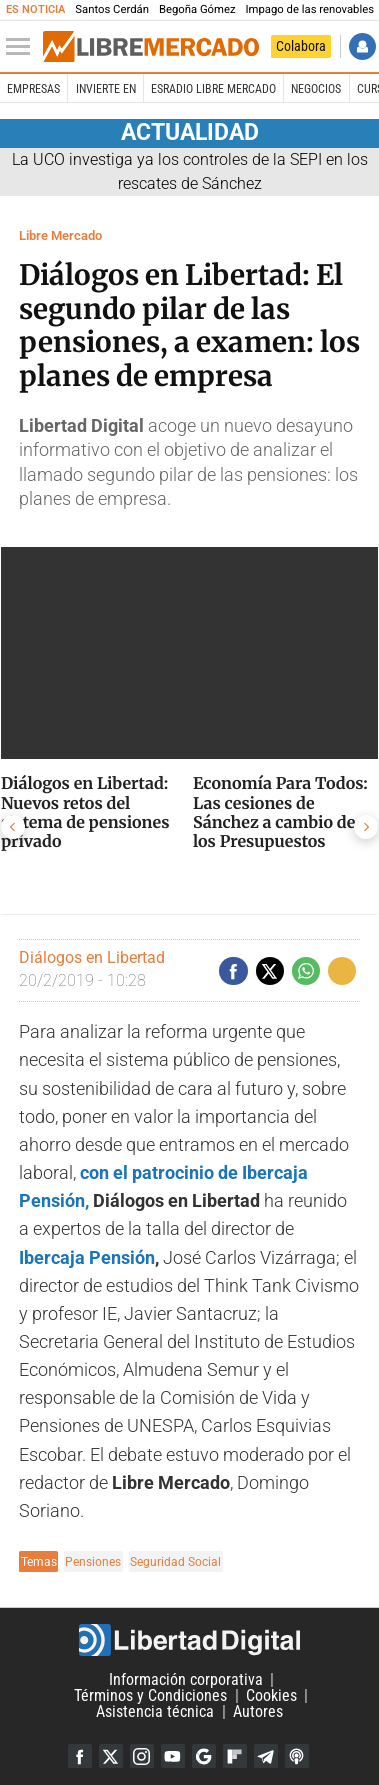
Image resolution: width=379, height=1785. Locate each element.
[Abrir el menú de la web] (23, 47)
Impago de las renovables (310, 9)
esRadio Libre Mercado (213, 89)
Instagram (142, 1756)
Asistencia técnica (155, 1711)
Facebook (80, 1756)
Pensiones (93, 1561)
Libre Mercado (60, 235)
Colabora (301, 46)
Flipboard (235, 1756)
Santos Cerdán (112, 9)
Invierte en (106, 89)
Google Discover (204, 1756)
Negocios (316, 89)
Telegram (266, 1756)
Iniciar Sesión (362, 46)
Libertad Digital (189, 1640)
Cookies (271, 1695)
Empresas (33, 89)
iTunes (297, 1756)
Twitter (111, 1756)
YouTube (173, 1756)
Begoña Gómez (197, 9)
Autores (258, 1711)
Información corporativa (186, 1679)
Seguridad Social (175, 1561)
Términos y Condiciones (150, 1695)
